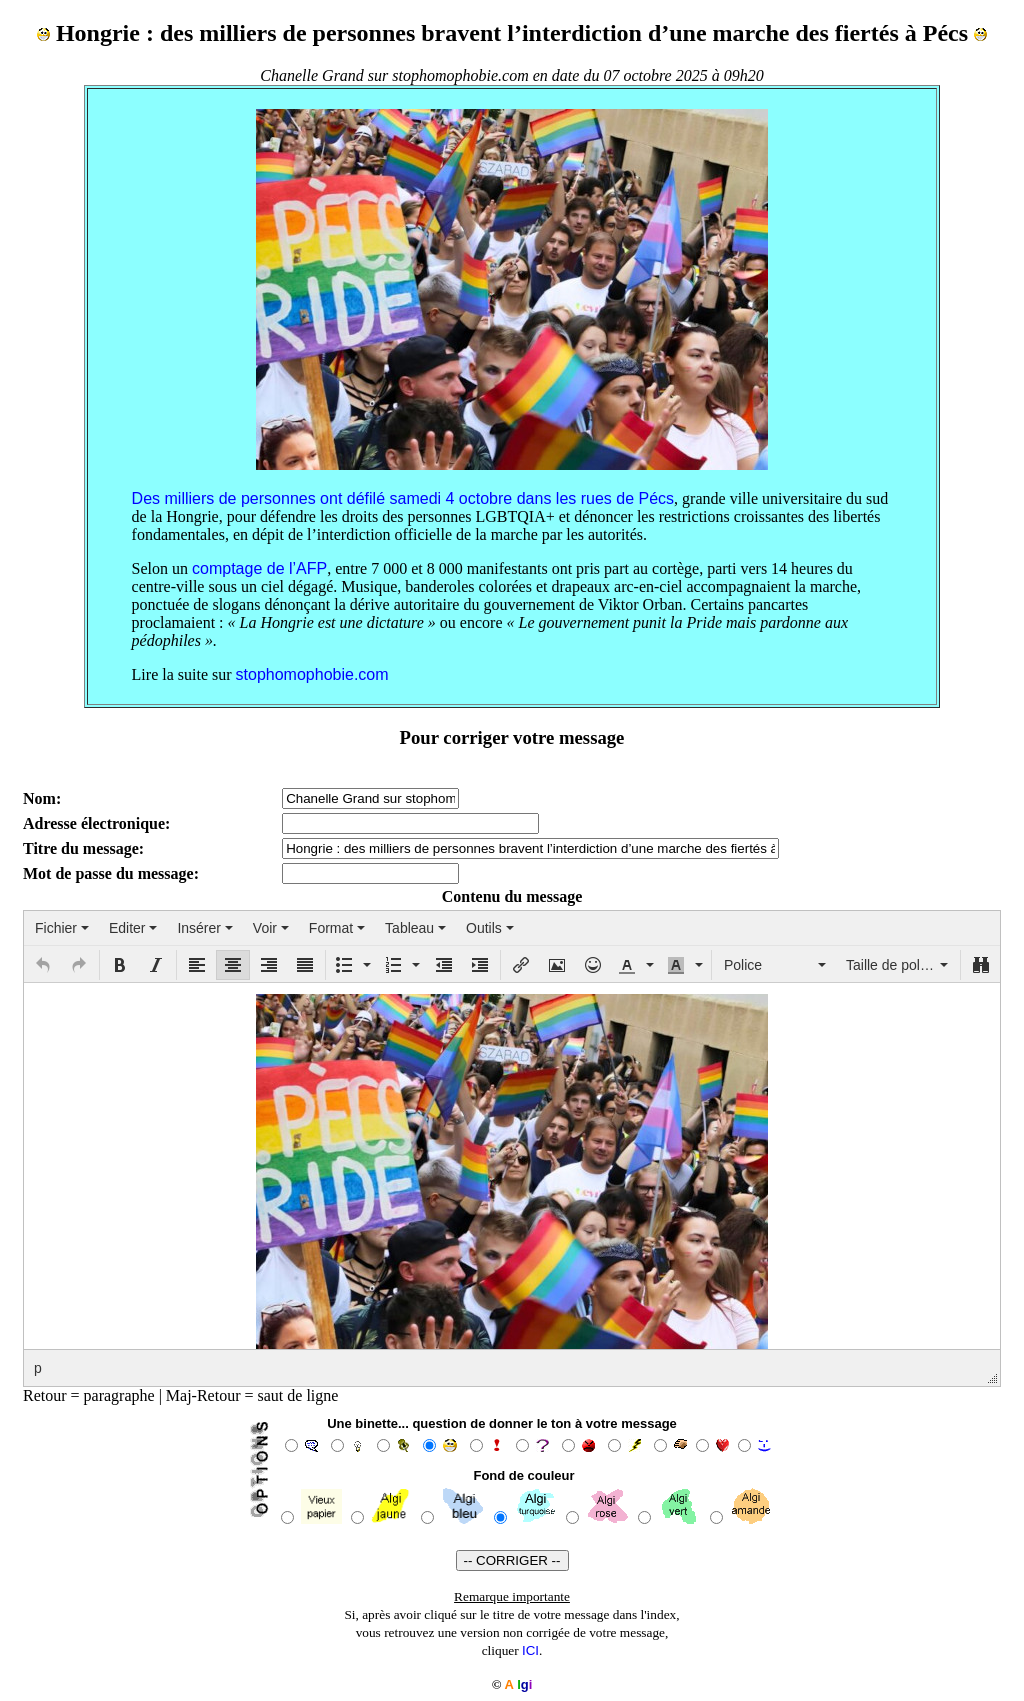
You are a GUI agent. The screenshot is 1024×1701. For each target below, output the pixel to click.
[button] (43, 965)
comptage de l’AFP (259, 568)
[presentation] (62, 928)
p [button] (38, 1368)
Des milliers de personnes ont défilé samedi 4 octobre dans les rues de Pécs (403, 498)
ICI (530, 1650)
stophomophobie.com (312, 674)
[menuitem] (62, 928)
